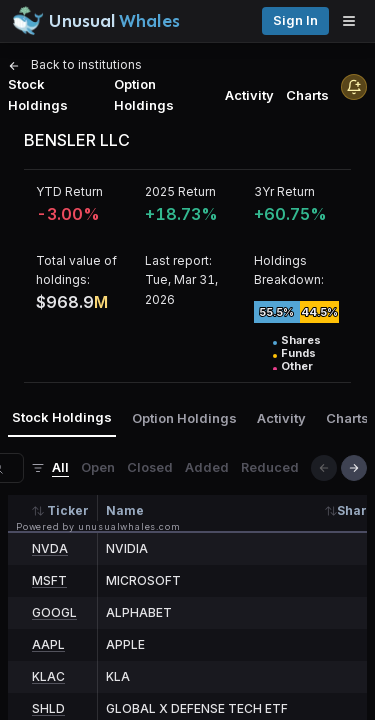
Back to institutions (75, 64)
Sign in (295, 20)
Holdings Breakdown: (289, 270)
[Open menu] (354, 21)
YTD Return (69, 191)
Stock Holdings (38, 94)
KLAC (48, 676)
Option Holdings (144, 94)
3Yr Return (284, 191)
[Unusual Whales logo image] (96, 21)
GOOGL (54, 612)
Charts (307, 95)
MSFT (49, 580)
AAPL (48, 644)
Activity (249, 95)
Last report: (178, 260)
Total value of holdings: (76, 270)
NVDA (50, 548)
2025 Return (180, 191)
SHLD (48, 708)
